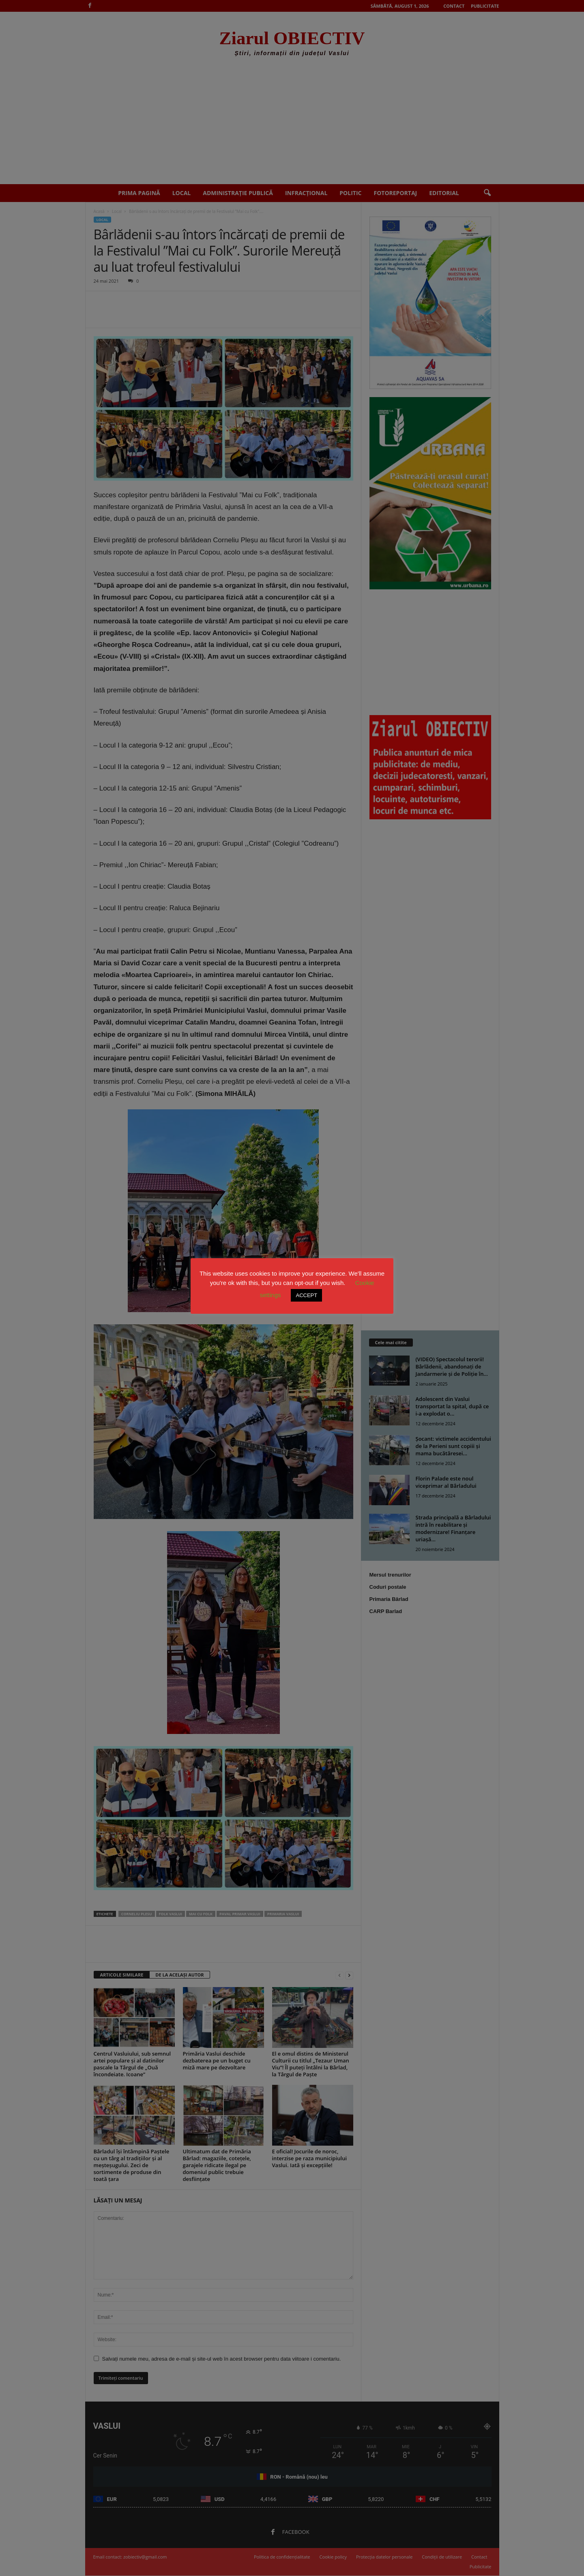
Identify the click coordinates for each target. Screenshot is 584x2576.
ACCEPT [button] (306, 1295)
